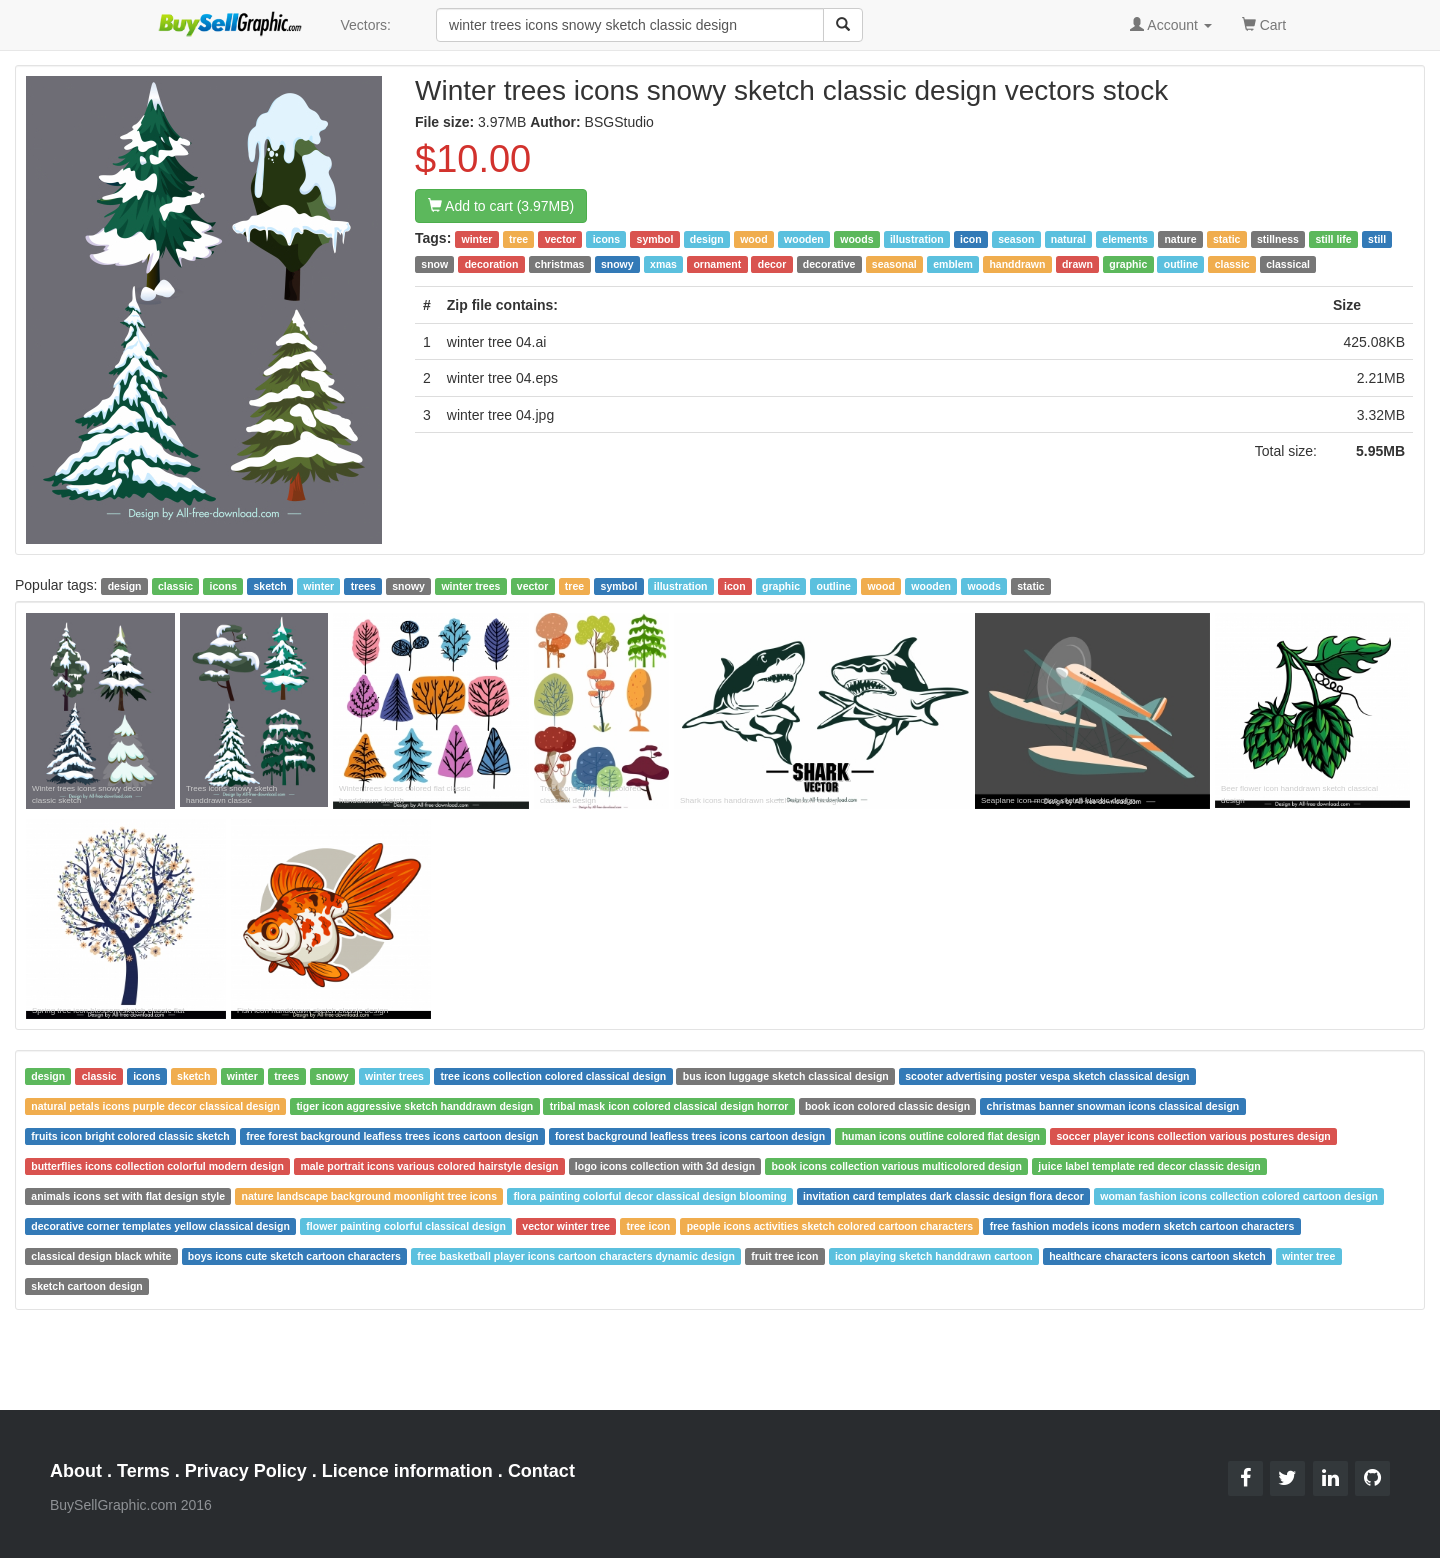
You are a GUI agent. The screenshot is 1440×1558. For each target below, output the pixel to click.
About (76, 1471)
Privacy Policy (246, 1471)
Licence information (407, 1471)
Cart (1264, 23)
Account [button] (1171, 25)
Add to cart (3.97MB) (501, 206)
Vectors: (365, 25)
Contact (541, 1471)
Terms (143, 1471)
